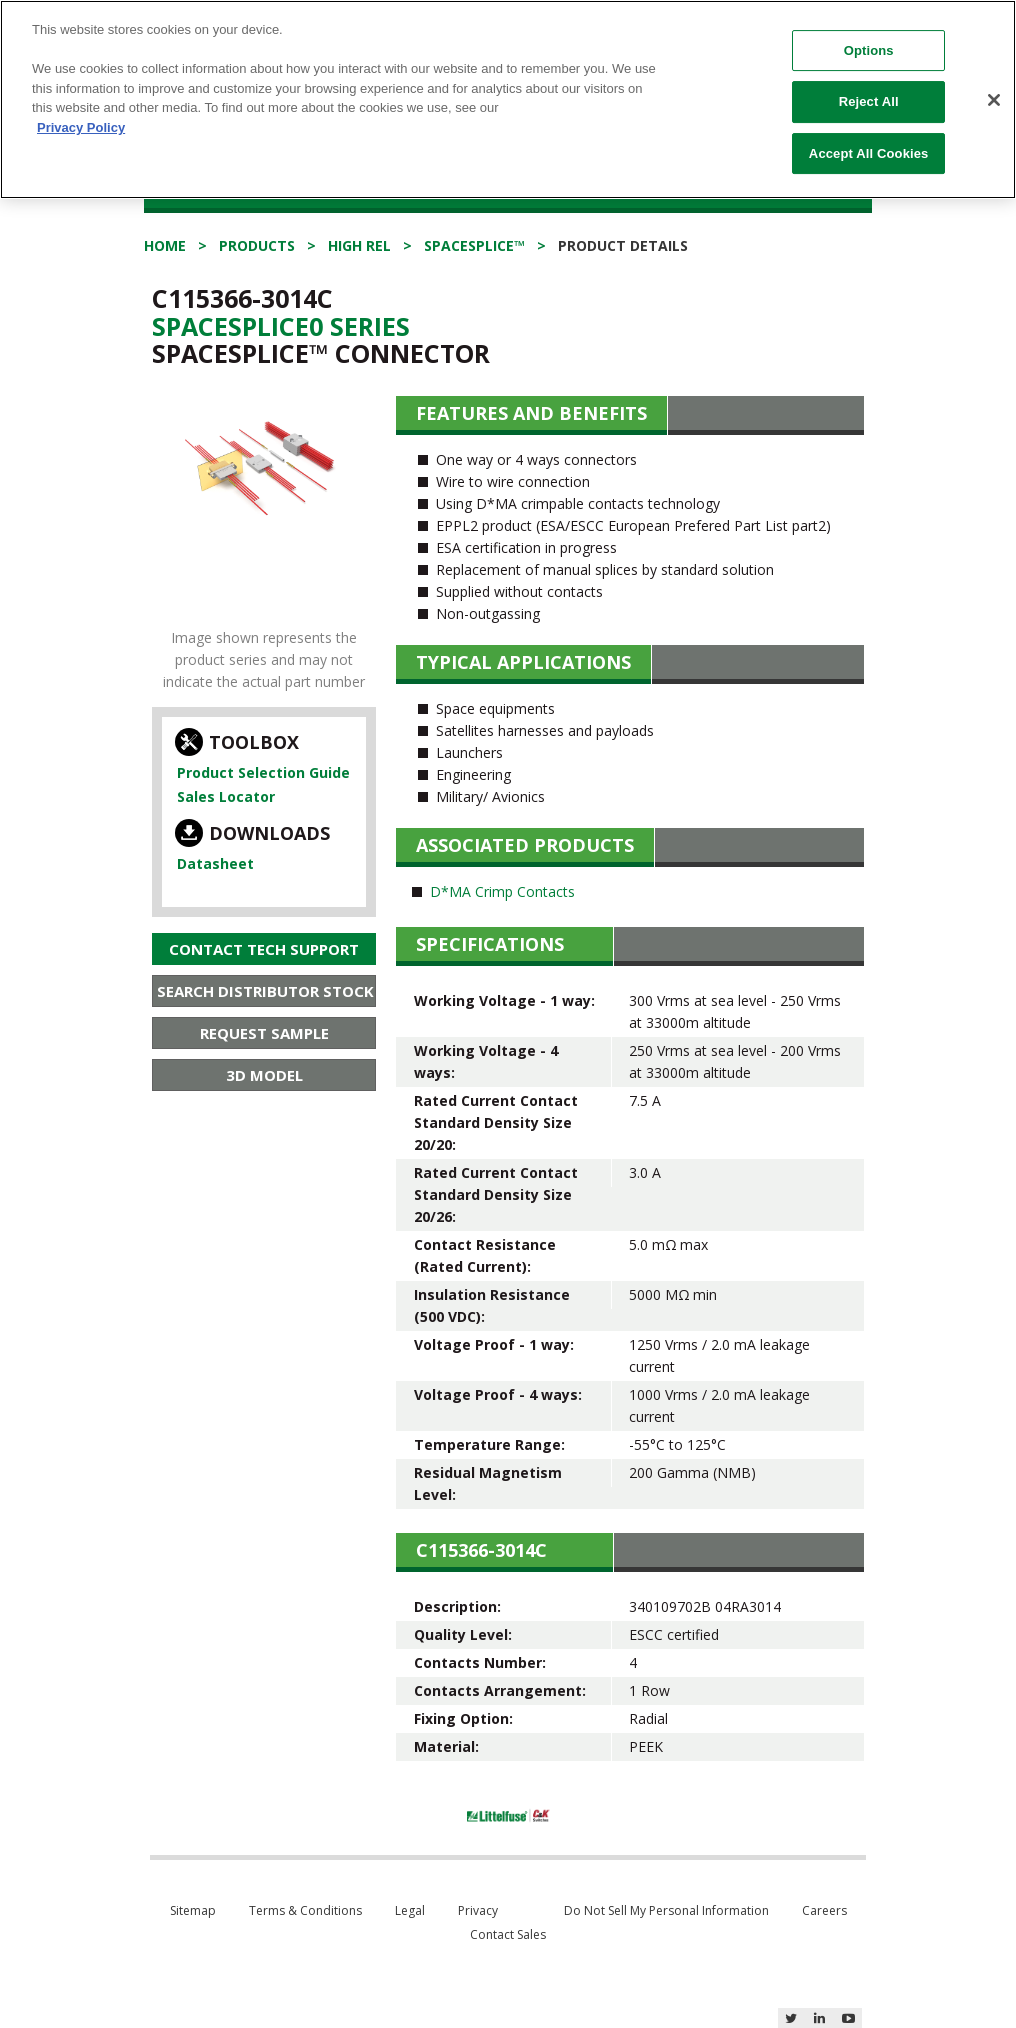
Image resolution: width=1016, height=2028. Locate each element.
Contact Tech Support (264, 949)
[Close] (994, 100)
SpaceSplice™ (474, 245)
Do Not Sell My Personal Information (666, 1910)
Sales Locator (226, 796)
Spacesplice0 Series (281, 326)
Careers (824, 1910)
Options (869, 50)
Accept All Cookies (869, 153)
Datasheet (215, 863)
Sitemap (193, 1910)
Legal (410, 1910)
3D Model (264, 1075)
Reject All (869, 101)
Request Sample (264, 1033)
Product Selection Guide (263, 772)
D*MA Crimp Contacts (502, 891)
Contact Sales (508, 1934)
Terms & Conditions (305, 1910)
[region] (508, 99)
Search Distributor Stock (265, 991)
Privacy (478, 1910)
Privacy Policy (81, 127)
